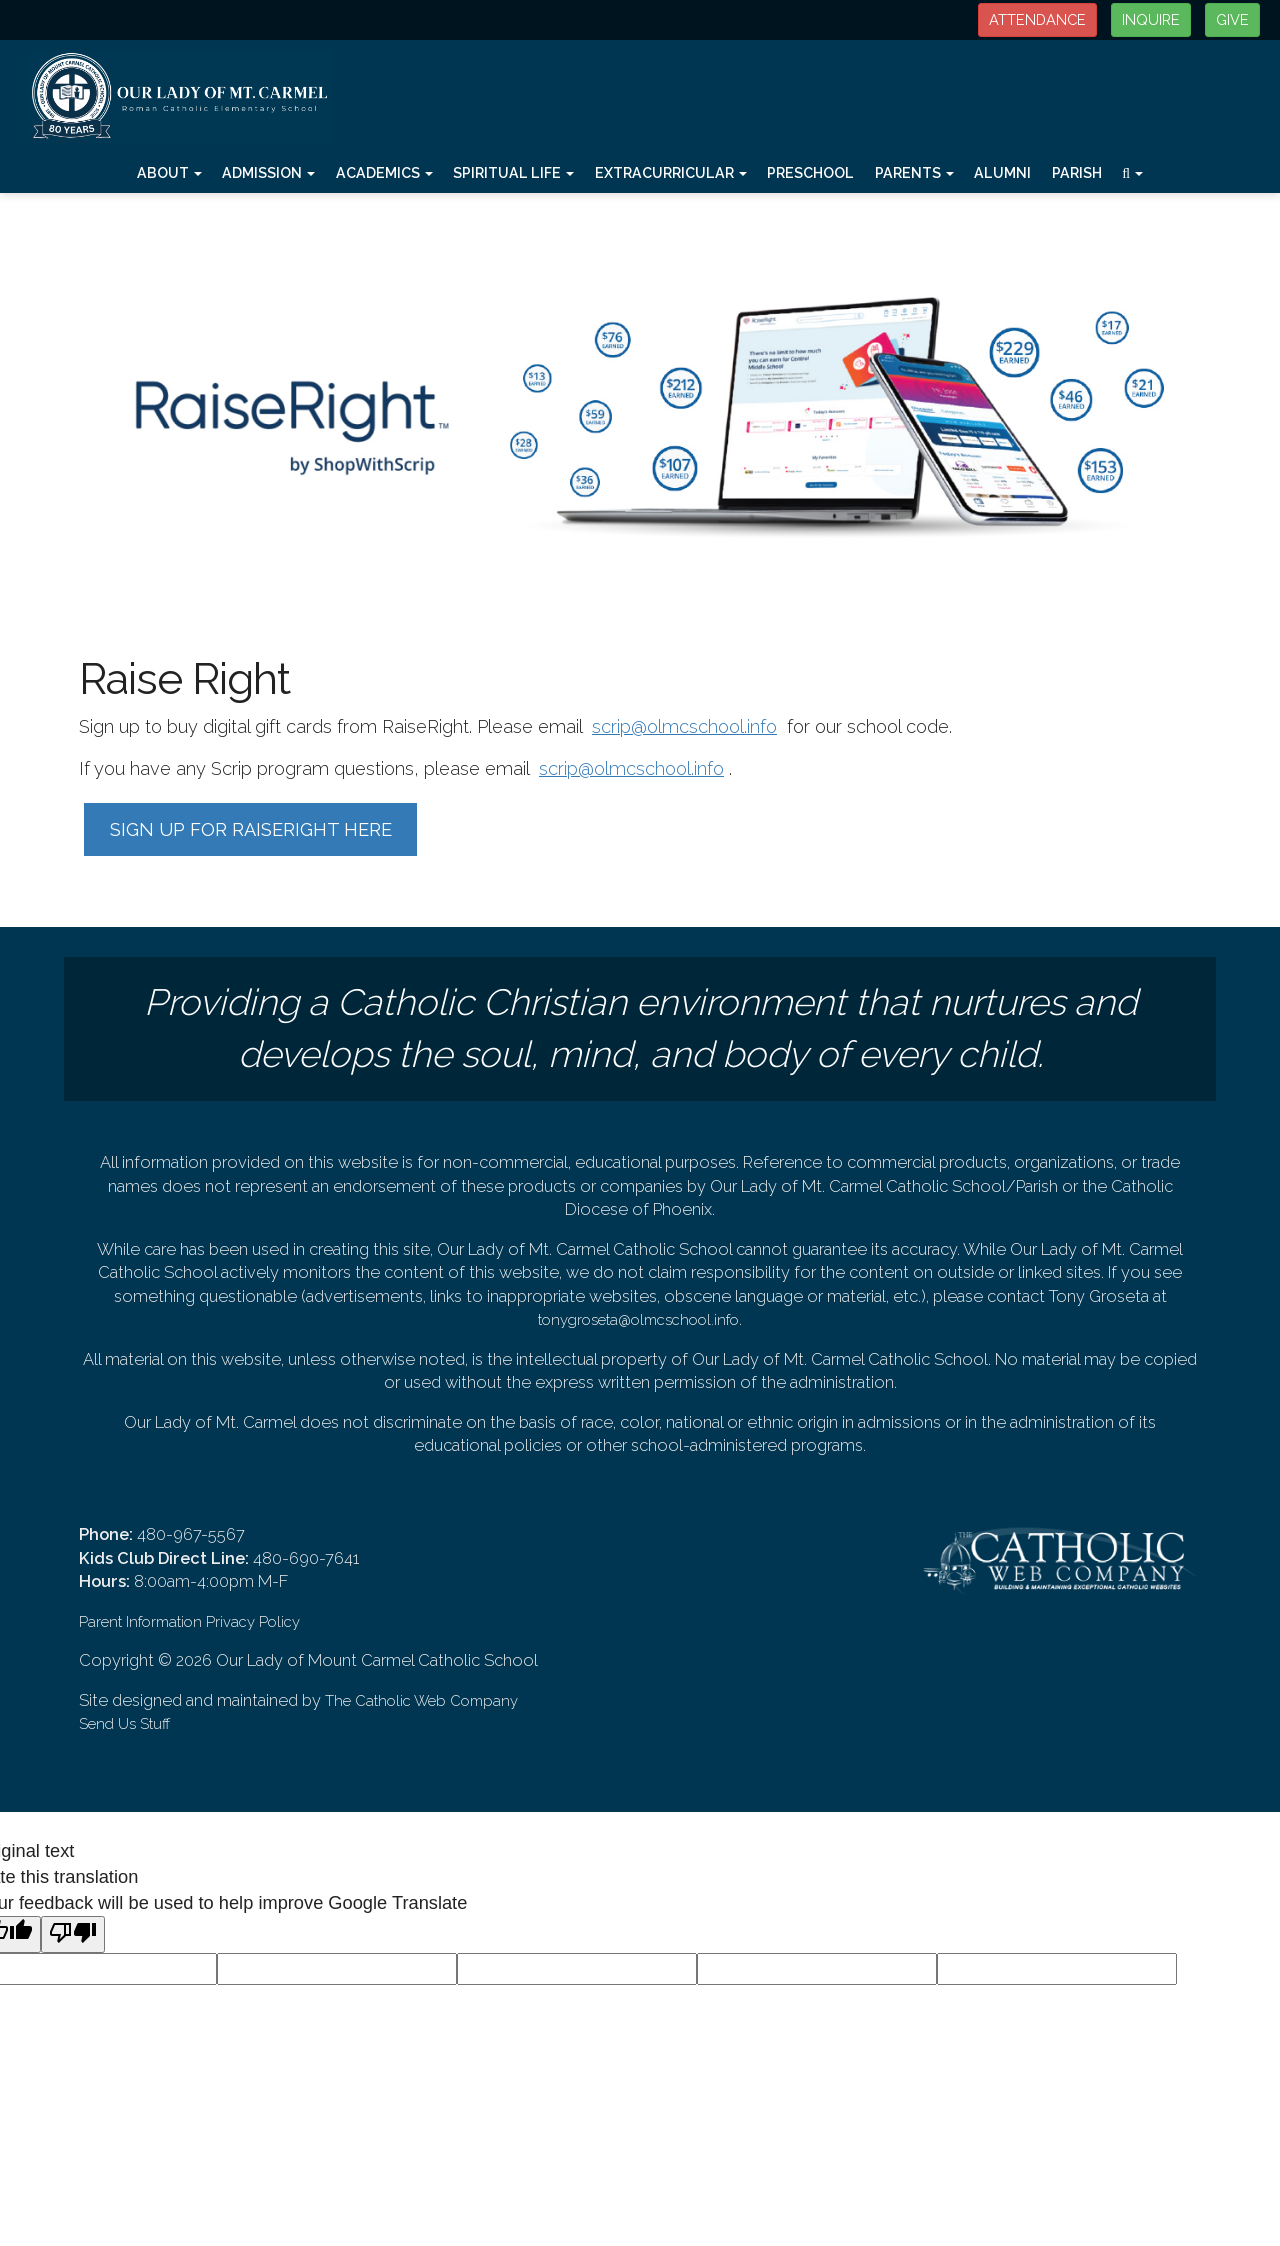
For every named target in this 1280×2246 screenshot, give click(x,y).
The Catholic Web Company (421, 1700)
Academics (384, 173)
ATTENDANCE (1037, 19)
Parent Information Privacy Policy (189, 1621)
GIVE (1232, 19)
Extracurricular (671, 173)
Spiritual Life (513, 173)
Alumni (1002, 173)
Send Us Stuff (124, 1723)
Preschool (810, 173)
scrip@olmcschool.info (684, 726)
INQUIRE (1151, 19)
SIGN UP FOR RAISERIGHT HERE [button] (251, 829)
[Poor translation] (73, 1934)
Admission (268, 173)
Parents (914, 173)
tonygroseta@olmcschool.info (638, 1319)
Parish (1077, 173)
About (169, 173)
